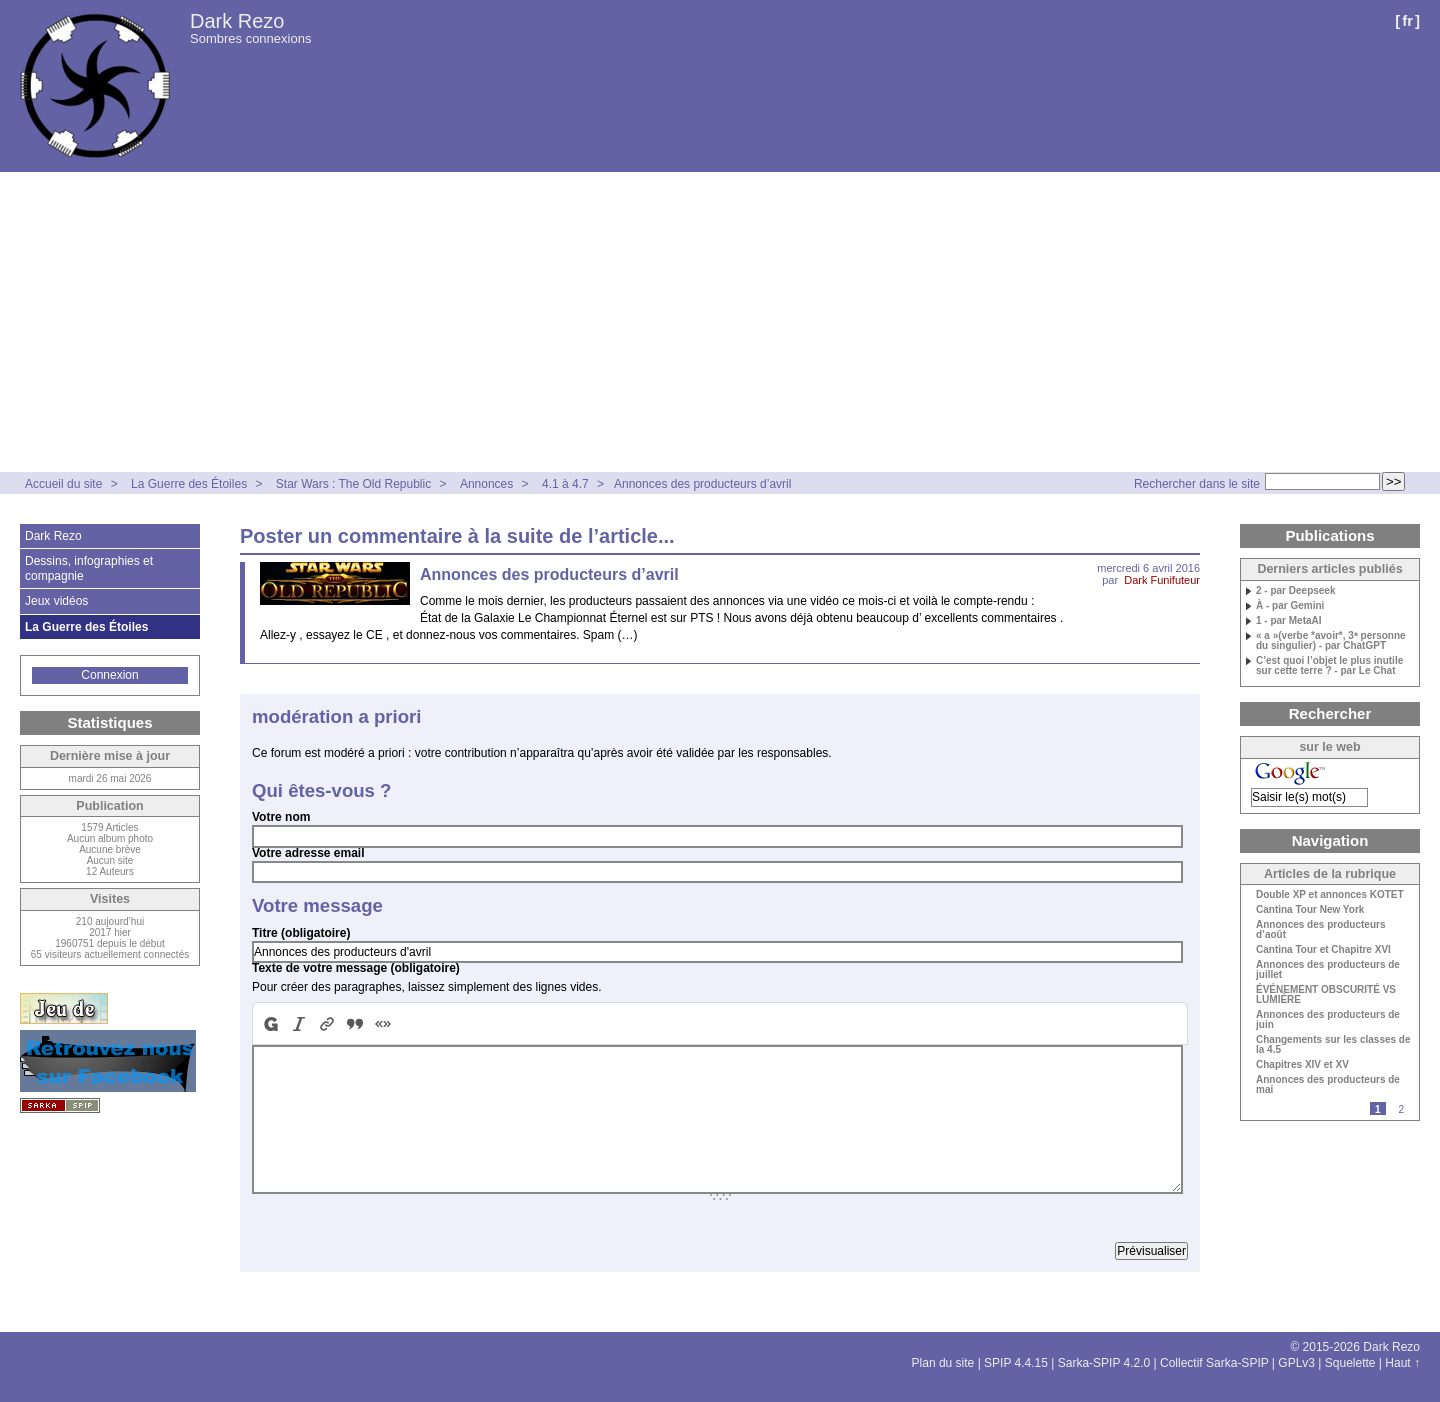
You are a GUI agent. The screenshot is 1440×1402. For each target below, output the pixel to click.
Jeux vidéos (56, 601)
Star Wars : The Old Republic (353, 484)
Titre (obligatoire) (301, 933)
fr (1407, 20)
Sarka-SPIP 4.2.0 (1104, 1363)
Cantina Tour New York (1310, 910)
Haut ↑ (1402, 1363)
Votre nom (281, 817)
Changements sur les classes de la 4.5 (1333, 1045)
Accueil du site (63, 484)
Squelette (1350, 1363)
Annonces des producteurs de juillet (1328, 970)
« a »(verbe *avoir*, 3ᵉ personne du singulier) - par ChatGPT (1331, 641)
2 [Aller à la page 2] (1401, 1109)
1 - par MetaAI (1289, 621)
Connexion (109, 675)
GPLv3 (1296, 1363)
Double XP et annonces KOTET (1330, 895)
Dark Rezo (237, 21)
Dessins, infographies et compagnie (89, 568)
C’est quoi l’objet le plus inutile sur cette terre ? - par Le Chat (1329, 666)
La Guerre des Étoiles (189, 484)
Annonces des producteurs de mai (1328, 1085)
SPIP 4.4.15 (1016, 1363)
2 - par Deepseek (1296, 591)
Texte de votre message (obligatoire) (356, 968)
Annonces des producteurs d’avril (702, 484)
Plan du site (943, 1363)
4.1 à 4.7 (565, 484)
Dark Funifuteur (1162, 580)
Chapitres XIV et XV (1302, 1065)
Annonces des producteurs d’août (1320, 930)
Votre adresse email (308, 853)
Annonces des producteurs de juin (1328, 1020)
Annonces (486, 484)
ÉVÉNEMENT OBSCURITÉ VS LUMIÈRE (1326, 995)
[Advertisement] (720, 322)
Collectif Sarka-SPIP (1214, 1363)
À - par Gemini (1290, 606)
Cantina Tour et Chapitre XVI (1323, 950)
